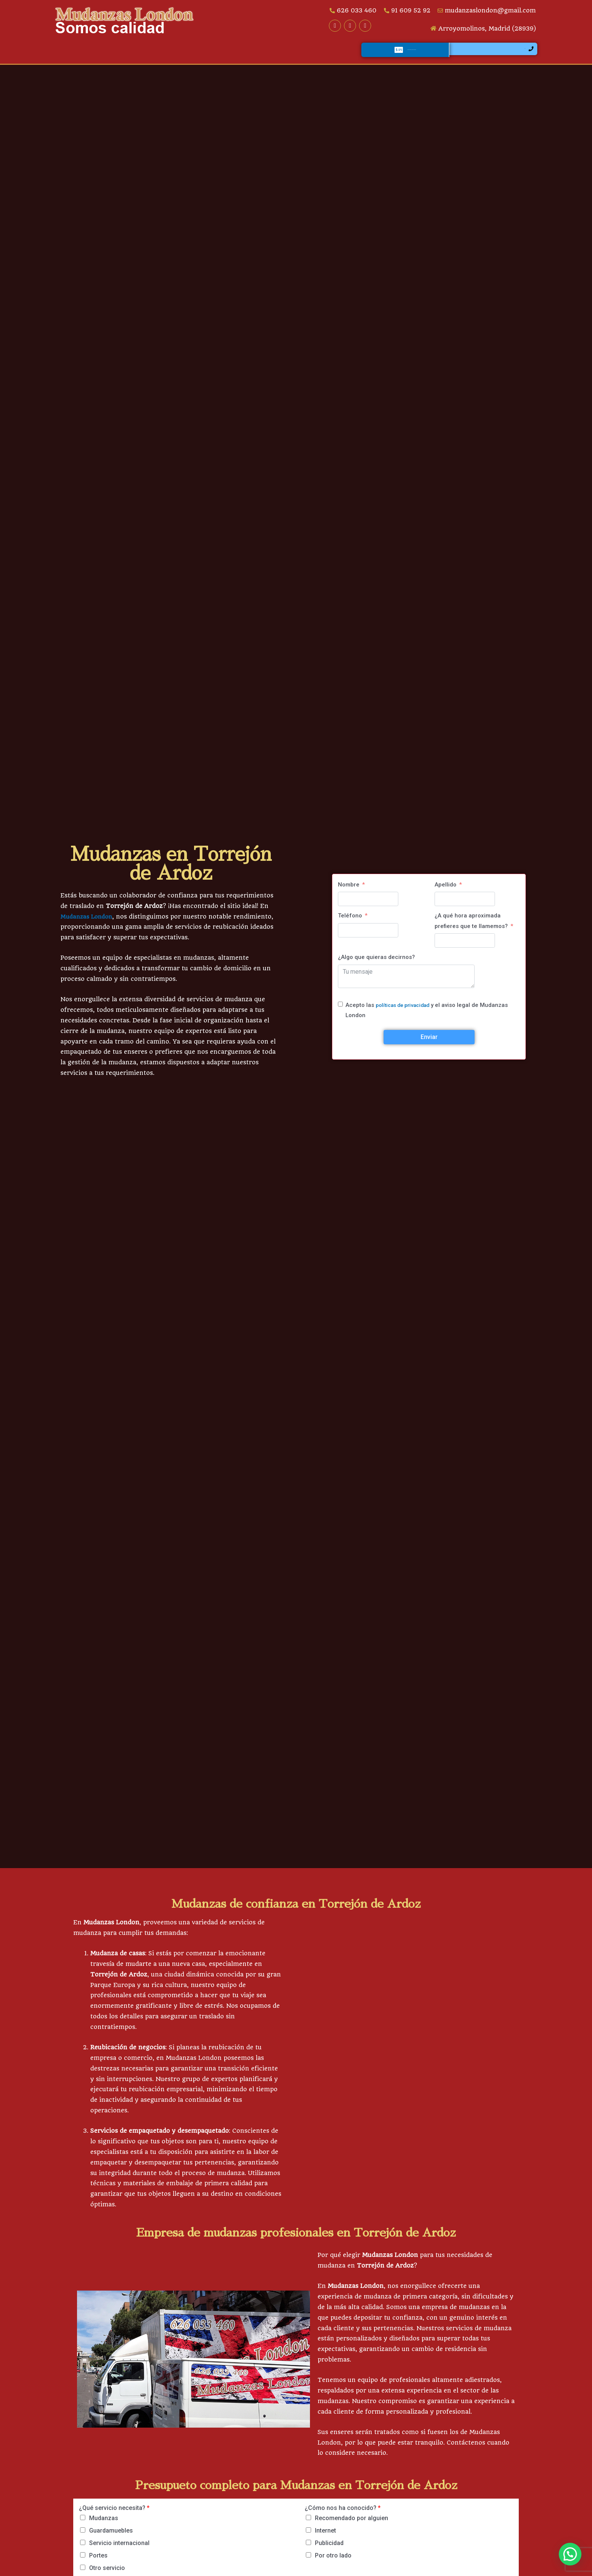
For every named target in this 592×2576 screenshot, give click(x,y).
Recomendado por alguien (351, 2527)
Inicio (72, 56)
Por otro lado (333, 2565)
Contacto (330, 56)
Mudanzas (103, 2527)
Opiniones (282, 56)
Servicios (117, 56)
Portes (98, 2565)
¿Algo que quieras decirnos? (376, 966)
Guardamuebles (111, 2540)
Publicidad (329, 2552)
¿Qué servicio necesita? (114, 2517)
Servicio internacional (119, 2552)
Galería (236, 56)
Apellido (445, 894)
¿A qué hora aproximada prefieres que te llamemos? (471, 930)
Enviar (429, 1046)
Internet (325, 2540)
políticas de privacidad (406, 1014)
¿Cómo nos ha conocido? (343, 2517)
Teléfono (350, 925)
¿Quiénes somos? (179, 56)
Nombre (348, 894)
